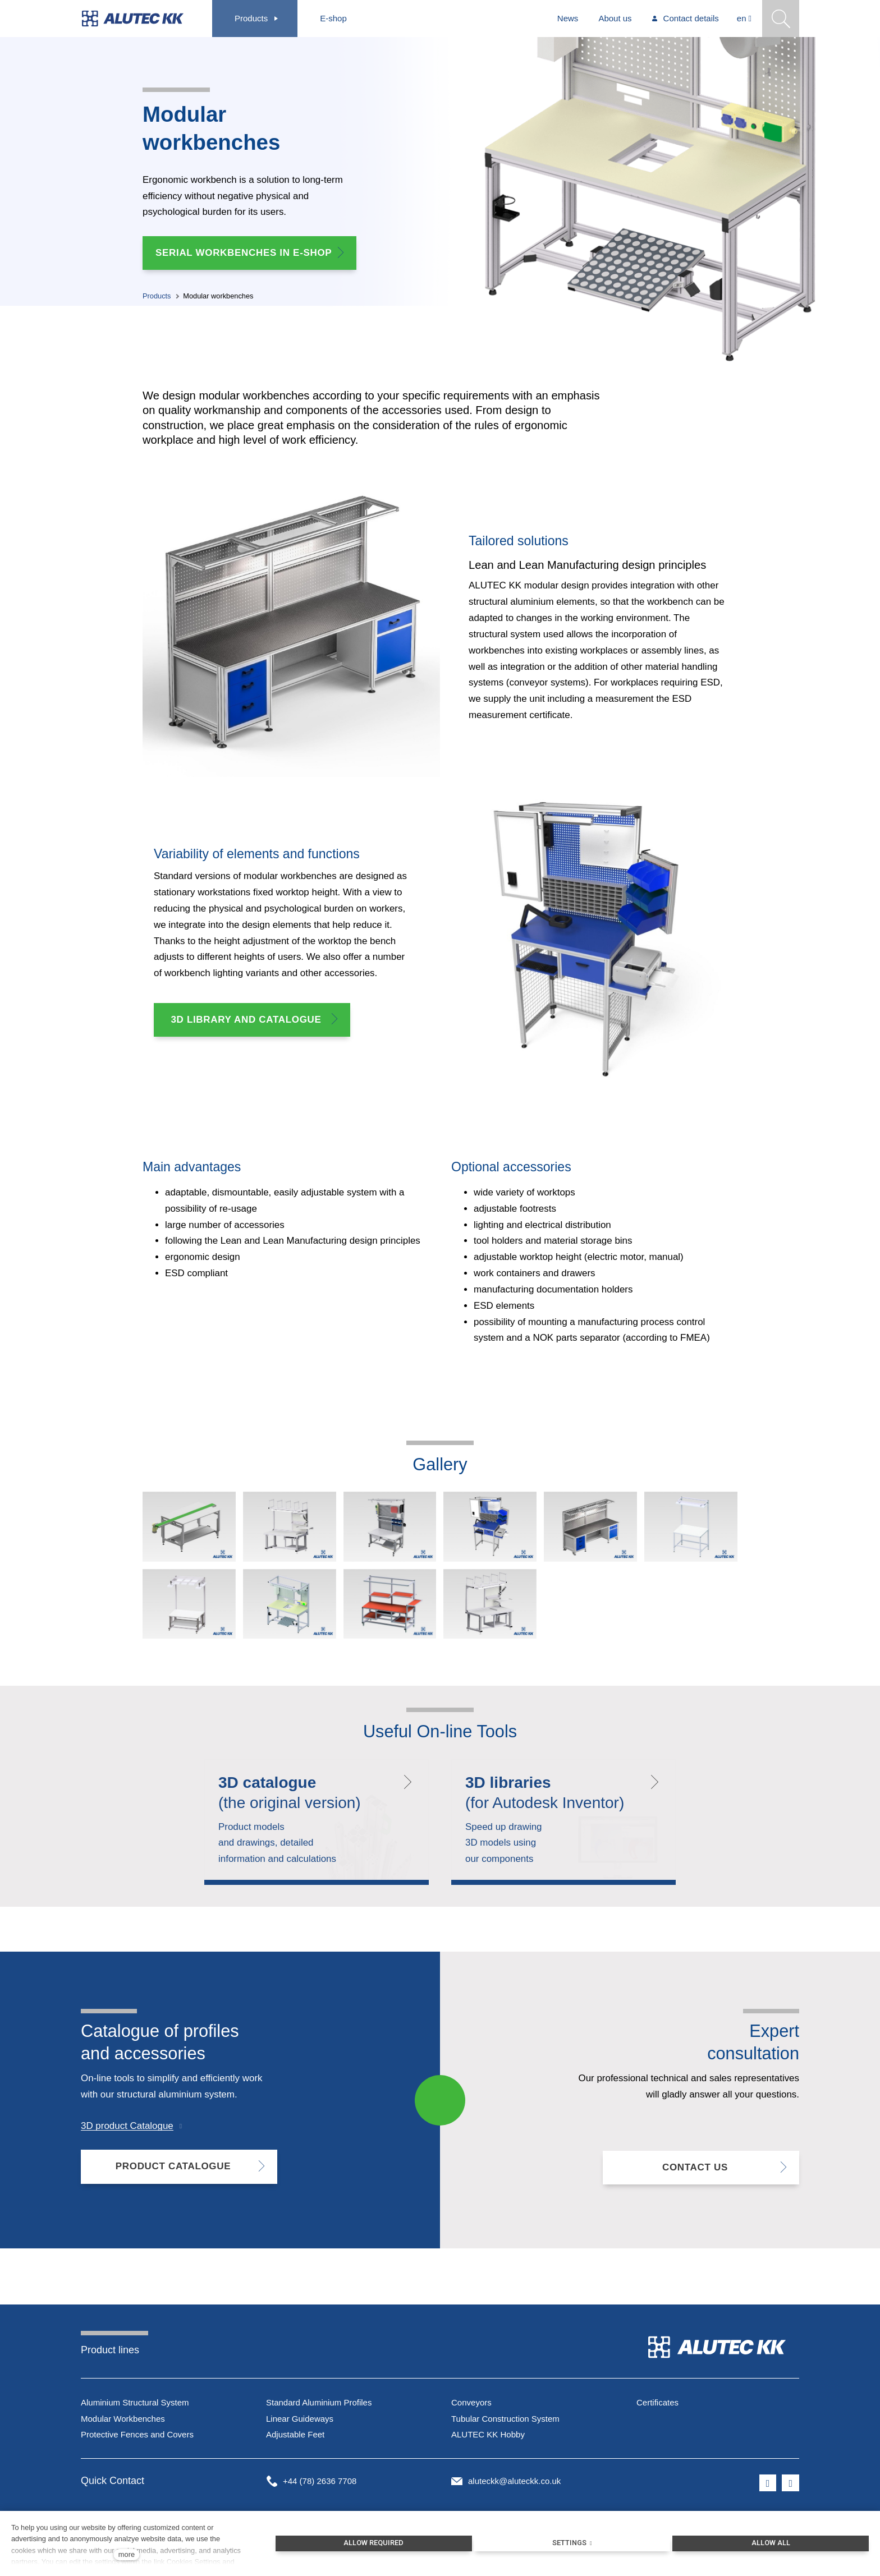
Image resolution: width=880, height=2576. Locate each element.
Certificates (657, 2406)
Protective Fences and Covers (137, 2439)
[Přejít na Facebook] (768, 2486)
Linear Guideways (299, 2422)
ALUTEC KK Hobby (488, 2439)
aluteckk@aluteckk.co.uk (514, 2485)
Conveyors (471, 2406)
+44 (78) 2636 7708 (319, 2485)
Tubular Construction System (505, 2422)
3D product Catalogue (127, 2134)
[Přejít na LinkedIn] (790, 2486)
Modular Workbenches (123, 2422)
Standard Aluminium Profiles (319, 2406)
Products (157, 299)
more (126, 2554)
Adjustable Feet (295, 2439)
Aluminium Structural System (135, 2406)
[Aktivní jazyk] (744, 18)
